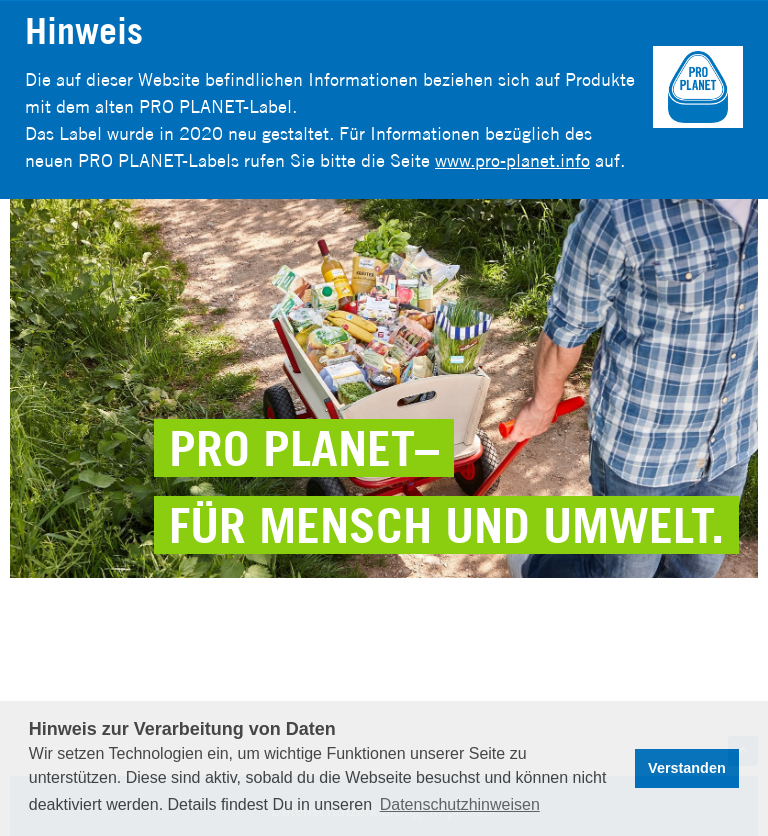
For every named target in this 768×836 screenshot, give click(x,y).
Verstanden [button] (687, 768)
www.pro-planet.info (512, 160)
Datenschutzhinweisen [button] (460, 804)
